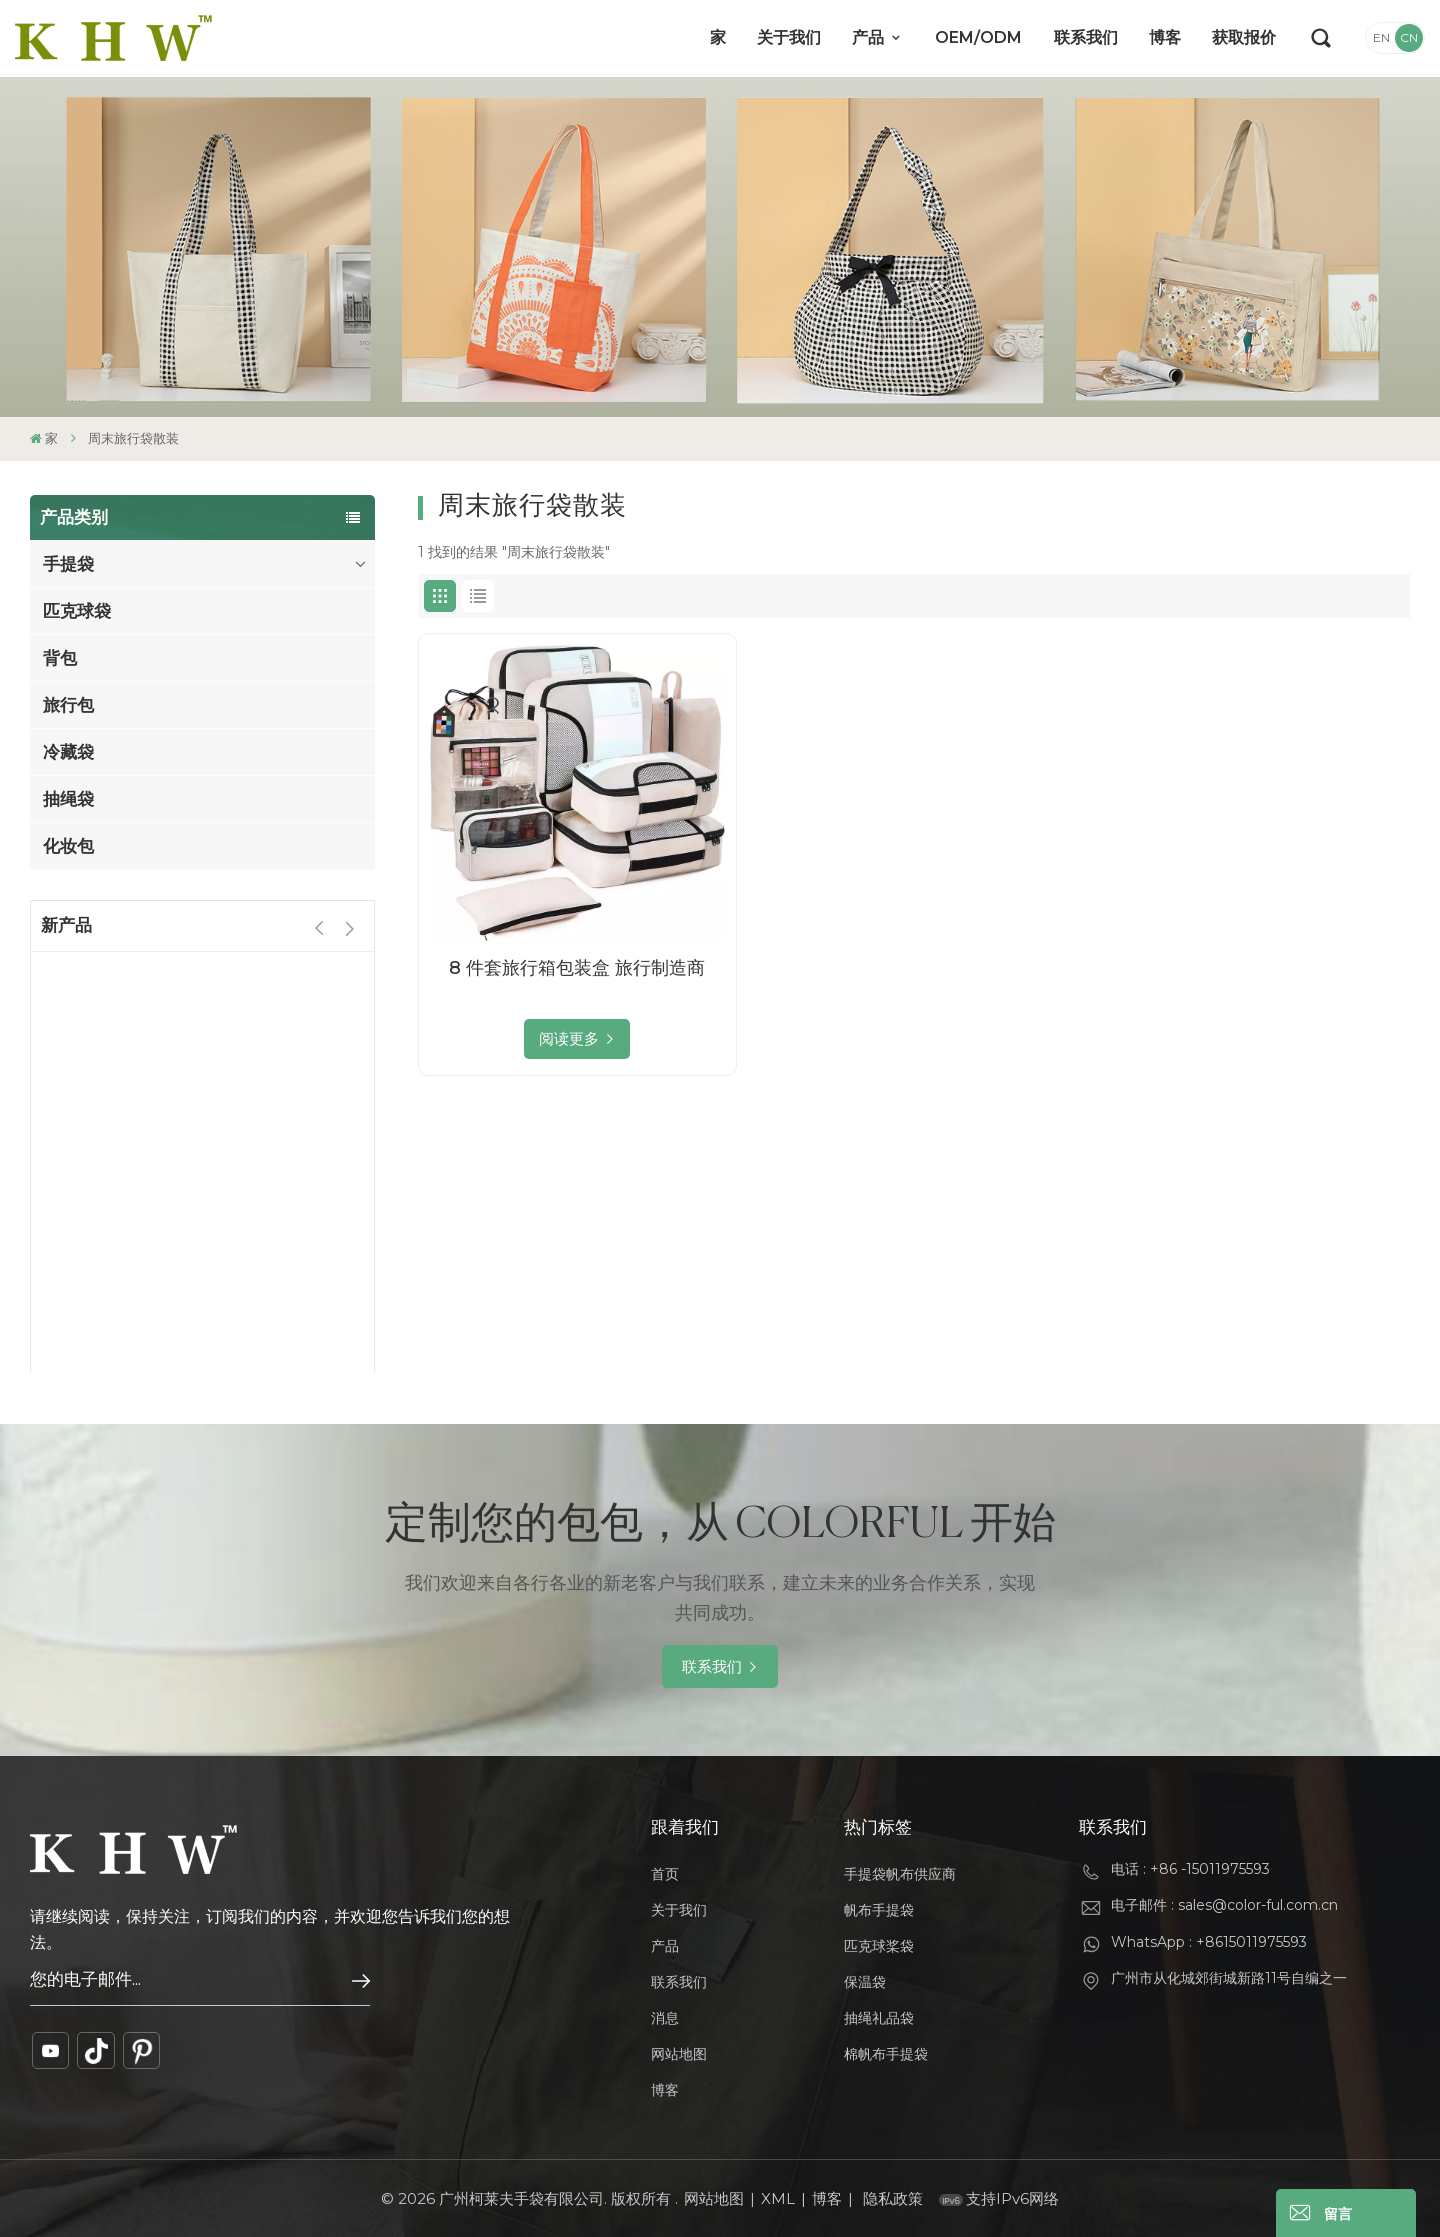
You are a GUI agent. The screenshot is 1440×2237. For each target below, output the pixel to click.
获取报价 (1244, 37)
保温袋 (865, 1982)
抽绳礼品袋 (879, 2018)
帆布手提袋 (879, 1910)
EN (1381, 37)
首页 (665, 1874)
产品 (870, 37)
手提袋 (68, 564)
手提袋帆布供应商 (900, 1874)
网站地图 (679, 2054)
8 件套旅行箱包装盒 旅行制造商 (577, 968)
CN (1409, 37)
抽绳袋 (68, 799)
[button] (349, 928)
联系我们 (1086, 37)
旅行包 (68, 705)
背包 (60, 658)
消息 (665, 2018)
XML (778, 2198)
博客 (1165, 37)
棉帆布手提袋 (886, 2054)
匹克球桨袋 (879, 1946)
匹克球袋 (77, 611)
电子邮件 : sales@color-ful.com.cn (1224, 1905)
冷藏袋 (68, 752)
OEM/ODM (978, 37)
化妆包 (68, 846)
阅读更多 (569, 1038)
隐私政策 (893, 2198)
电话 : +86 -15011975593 (1190, 1869)
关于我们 (789, 37)
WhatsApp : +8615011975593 (1209, 1942)
